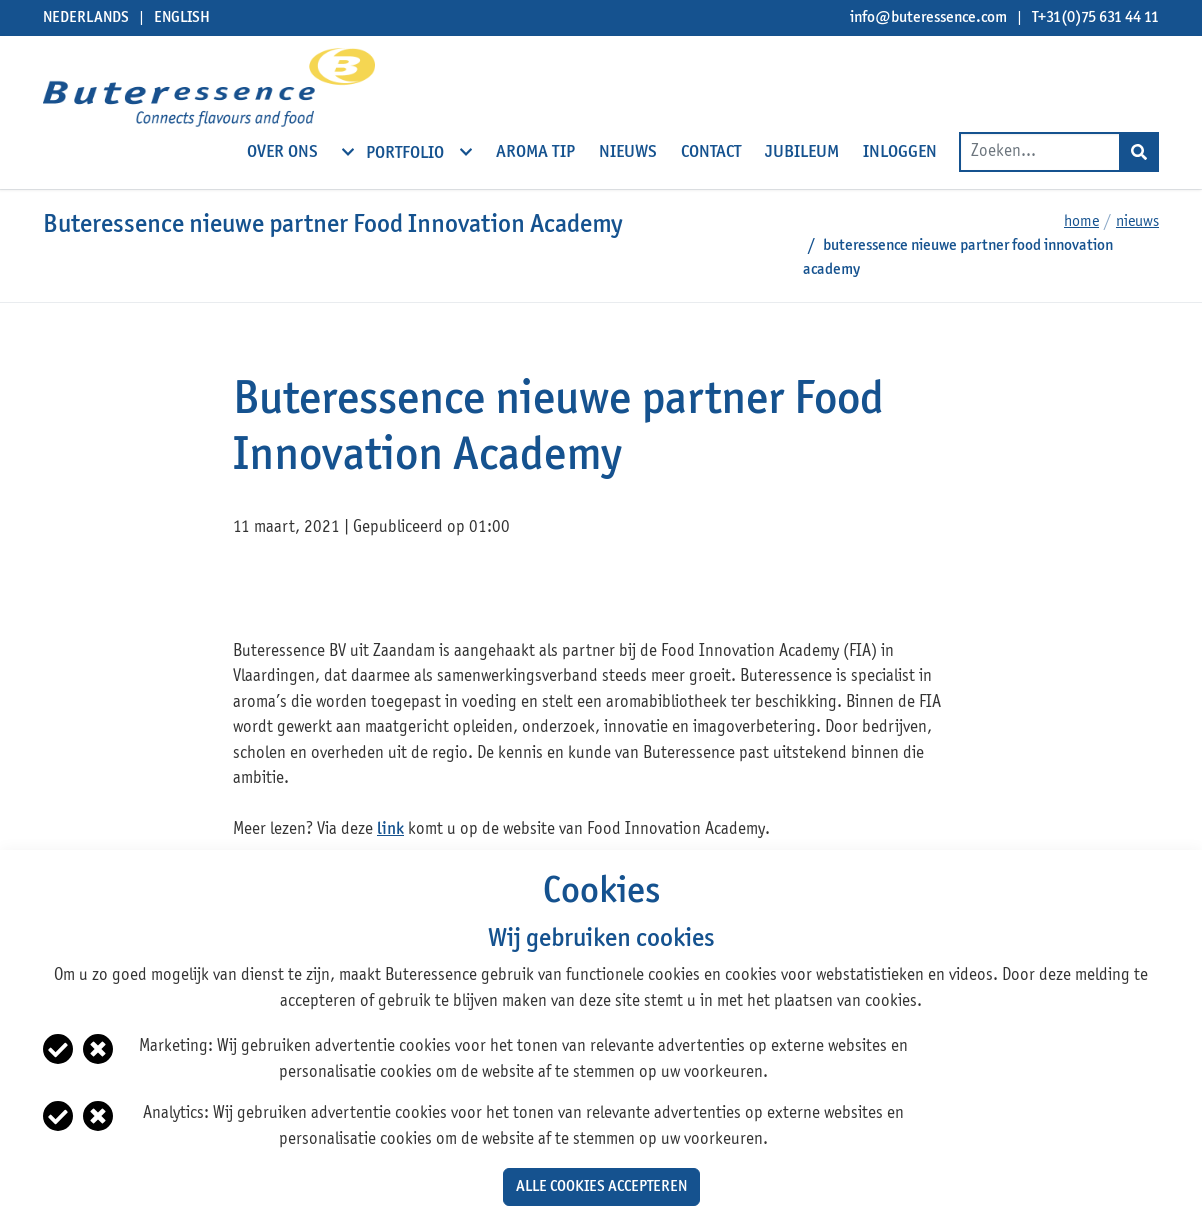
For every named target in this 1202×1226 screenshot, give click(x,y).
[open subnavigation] (348, 152)
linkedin (326, 588)
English (182, 18)
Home (1081, 222)
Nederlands (86, 18)
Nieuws (1137, 222)
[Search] (1139, 152)
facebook (250, 588)
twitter (288, 588)
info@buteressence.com (928, 18)
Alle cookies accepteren (601, 1187)
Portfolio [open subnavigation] (407, 152)
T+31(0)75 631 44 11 (1095, 18)
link (390, 829)
